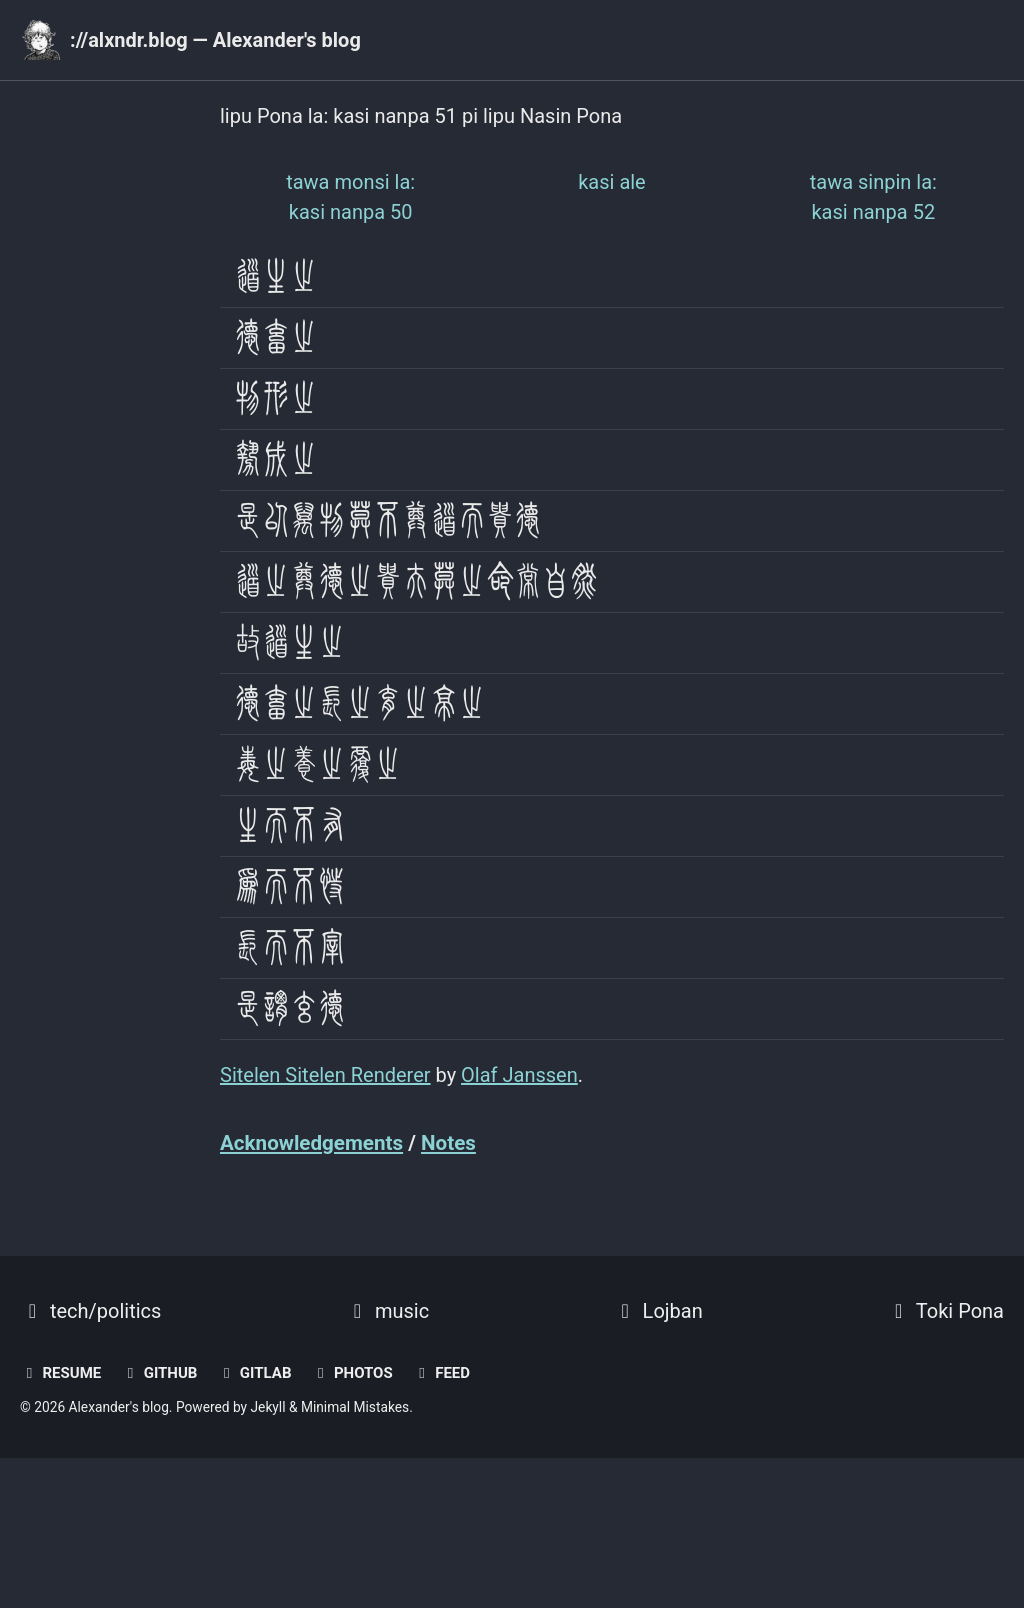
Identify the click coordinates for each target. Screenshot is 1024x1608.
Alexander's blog (119, 1407)
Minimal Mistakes (355, 1407)
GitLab (254, 1373)
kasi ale (612, 182)
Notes (448, 1143)
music (387, 1311)
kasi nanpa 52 (873, 197)
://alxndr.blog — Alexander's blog (215, 40)
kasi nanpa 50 (350, 197)
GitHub (159, 1373)
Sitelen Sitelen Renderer (325, 1075)
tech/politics (90, 1311)
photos (351, 1373)
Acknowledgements (311, 1143)
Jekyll (268, 1407)
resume (60, 1373)
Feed (441, 1373)
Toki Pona (945, 1311)
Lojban (658, 1311)
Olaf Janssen (519, 1075)
